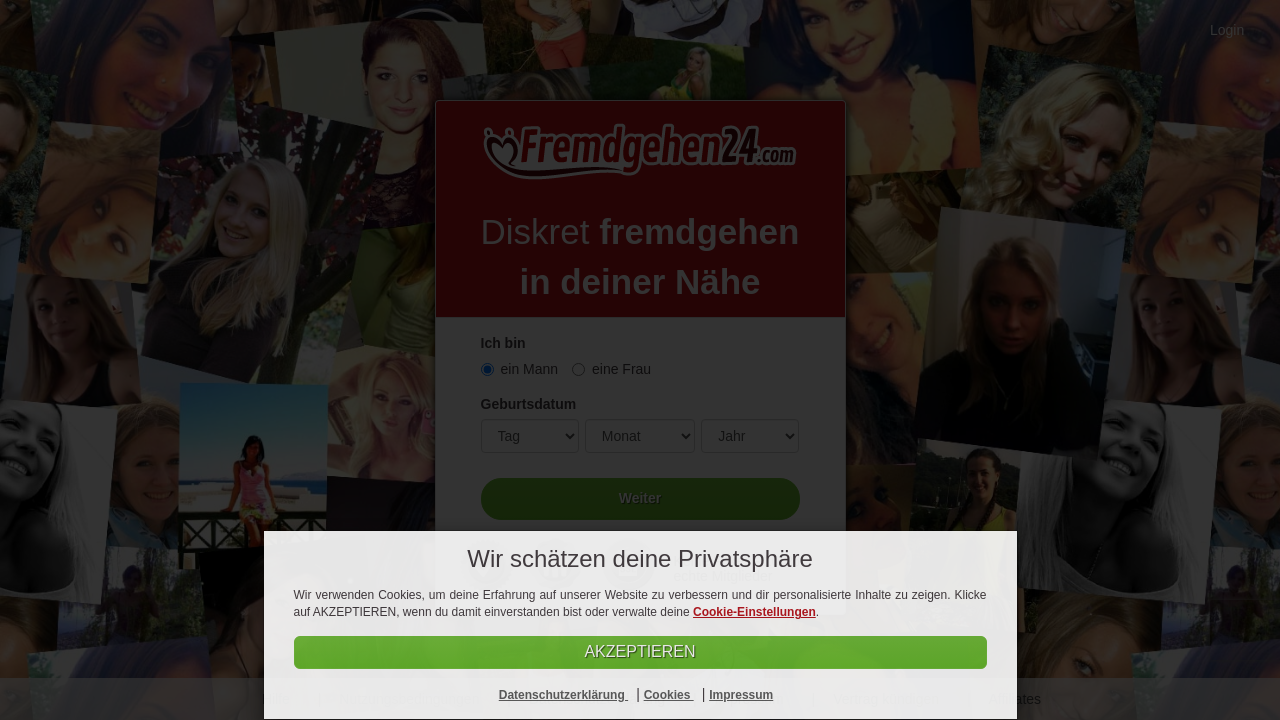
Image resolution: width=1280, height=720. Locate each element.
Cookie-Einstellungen (754, 612)
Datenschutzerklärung (563, 695)
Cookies (669, 695)
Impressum (741, 695)
